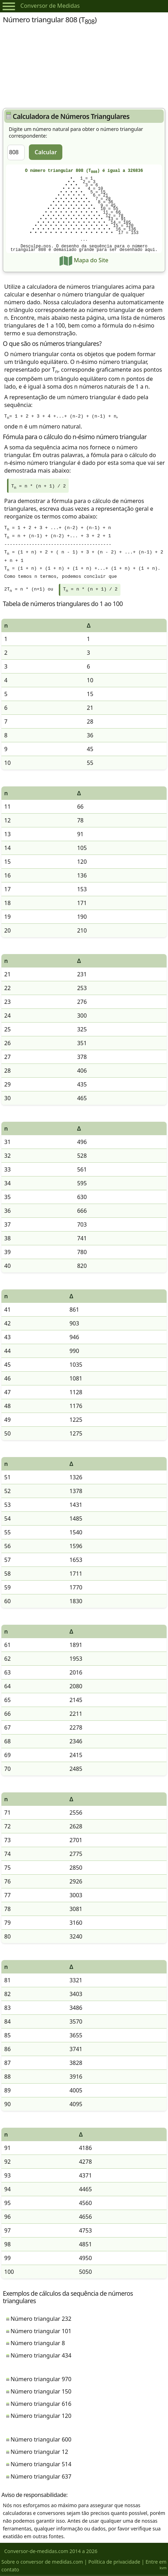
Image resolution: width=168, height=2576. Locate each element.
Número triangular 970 (41, 2380)
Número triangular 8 (38, 2344)
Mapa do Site (84, 260)
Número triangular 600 (41, 2441)
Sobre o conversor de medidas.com (42, 2563)
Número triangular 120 (41, 2417)
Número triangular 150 (41, 2393)
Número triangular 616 (41, 2405)
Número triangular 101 (41, 2332)
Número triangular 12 (39, 2453)
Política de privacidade (114, 2563)
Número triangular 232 (41, 2320)
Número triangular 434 (41, 2357)
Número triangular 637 (41, 2478)
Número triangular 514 (41, 2465)
